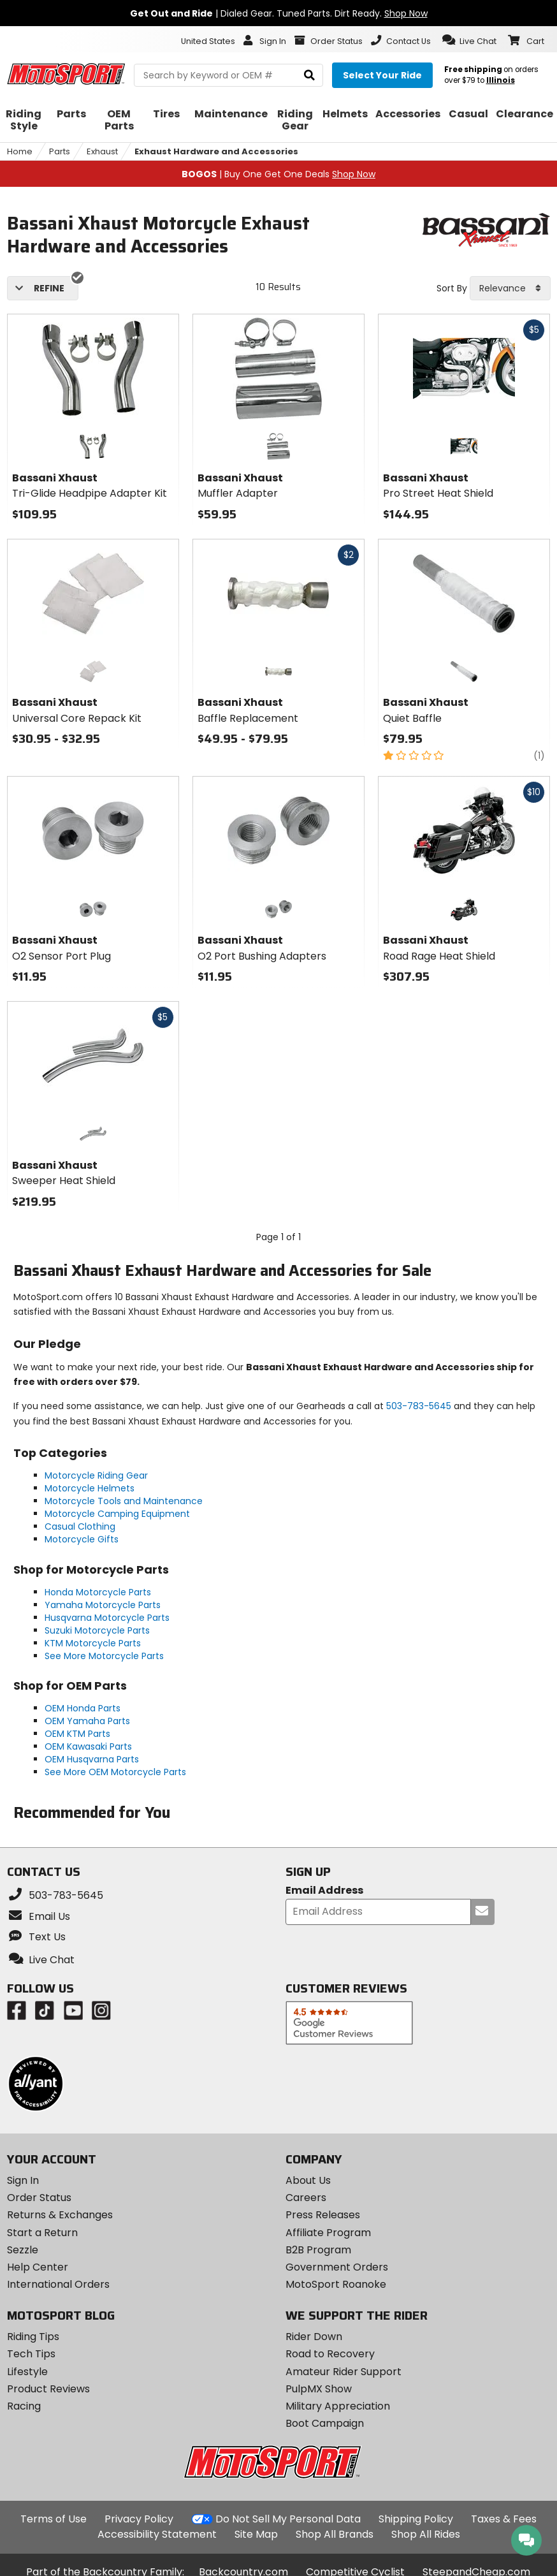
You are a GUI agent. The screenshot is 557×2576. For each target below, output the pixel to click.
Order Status (39, 2197)
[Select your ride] (382, 75)
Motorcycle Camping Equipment (117, 1513)
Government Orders (337, 2267)
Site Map (256, 2534)
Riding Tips (33, 2336)
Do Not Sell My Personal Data (288, 2519)
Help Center (37, 2267)
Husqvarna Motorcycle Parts (107, 1617)
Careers (306, 2197)
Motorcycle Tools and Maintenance (124, 1501)
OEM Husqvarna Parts (92, 1759)
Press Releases (323, 2214)
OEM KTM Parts (77, 1733)
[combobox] (510, 288)
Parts (59, 151)
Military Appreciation (338, 2406)
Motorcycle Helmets (89, 1488)
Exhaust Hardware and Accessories (216, 151)
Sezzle (22, 2250)
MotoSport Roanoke (336, 2284)
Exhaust (102, 151)
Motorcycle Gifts (82, 1539)
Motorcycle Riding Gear (96, 1475)
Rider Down (314, 2336)
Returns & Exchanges (60, 2214)
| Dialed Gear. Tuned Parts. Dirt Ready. (279, 13)
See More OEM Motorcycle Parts (115, 1772)
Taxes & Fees (504, 2519)
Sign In (23, 2180)
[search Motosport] (228, 75)
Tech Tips (31, 2353)
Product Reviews (48, 2389)
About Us (308, 2180)
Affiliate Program (328, 2232)
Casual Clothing (80, 1526)
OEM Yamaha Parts (87, 1721)
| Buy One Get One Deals (278, 174)
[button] (469, 40)
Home (20, 151)
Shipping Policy (416, 2519)
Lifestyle (27, 2371)
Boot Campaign (325, 2423)
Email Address (324, 1891)
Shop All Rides (425, 2534)
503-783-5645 (418, 1406)
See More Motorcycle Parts (104, 1656)
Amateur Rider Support (343, 2371)
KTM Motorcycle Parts (93, 1643)
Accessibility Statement (157, 2534)
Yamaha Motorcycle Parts (103, 1605)
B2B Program (318, 2250)
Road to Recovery (330, 2353)
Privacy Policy (139, 2519)
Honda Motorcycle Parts (98, 1592)
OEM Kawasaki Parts (88, 1746)
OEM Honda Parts (82, 1708)
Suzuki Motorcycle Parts (97, 1630)
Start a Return (42, 2232)
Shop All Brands (334, 2534)
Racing (24, 2406)
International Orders (58, 2284)
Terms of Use (53, 2519)
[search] (309, 75)
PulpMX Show (319, 2389)
